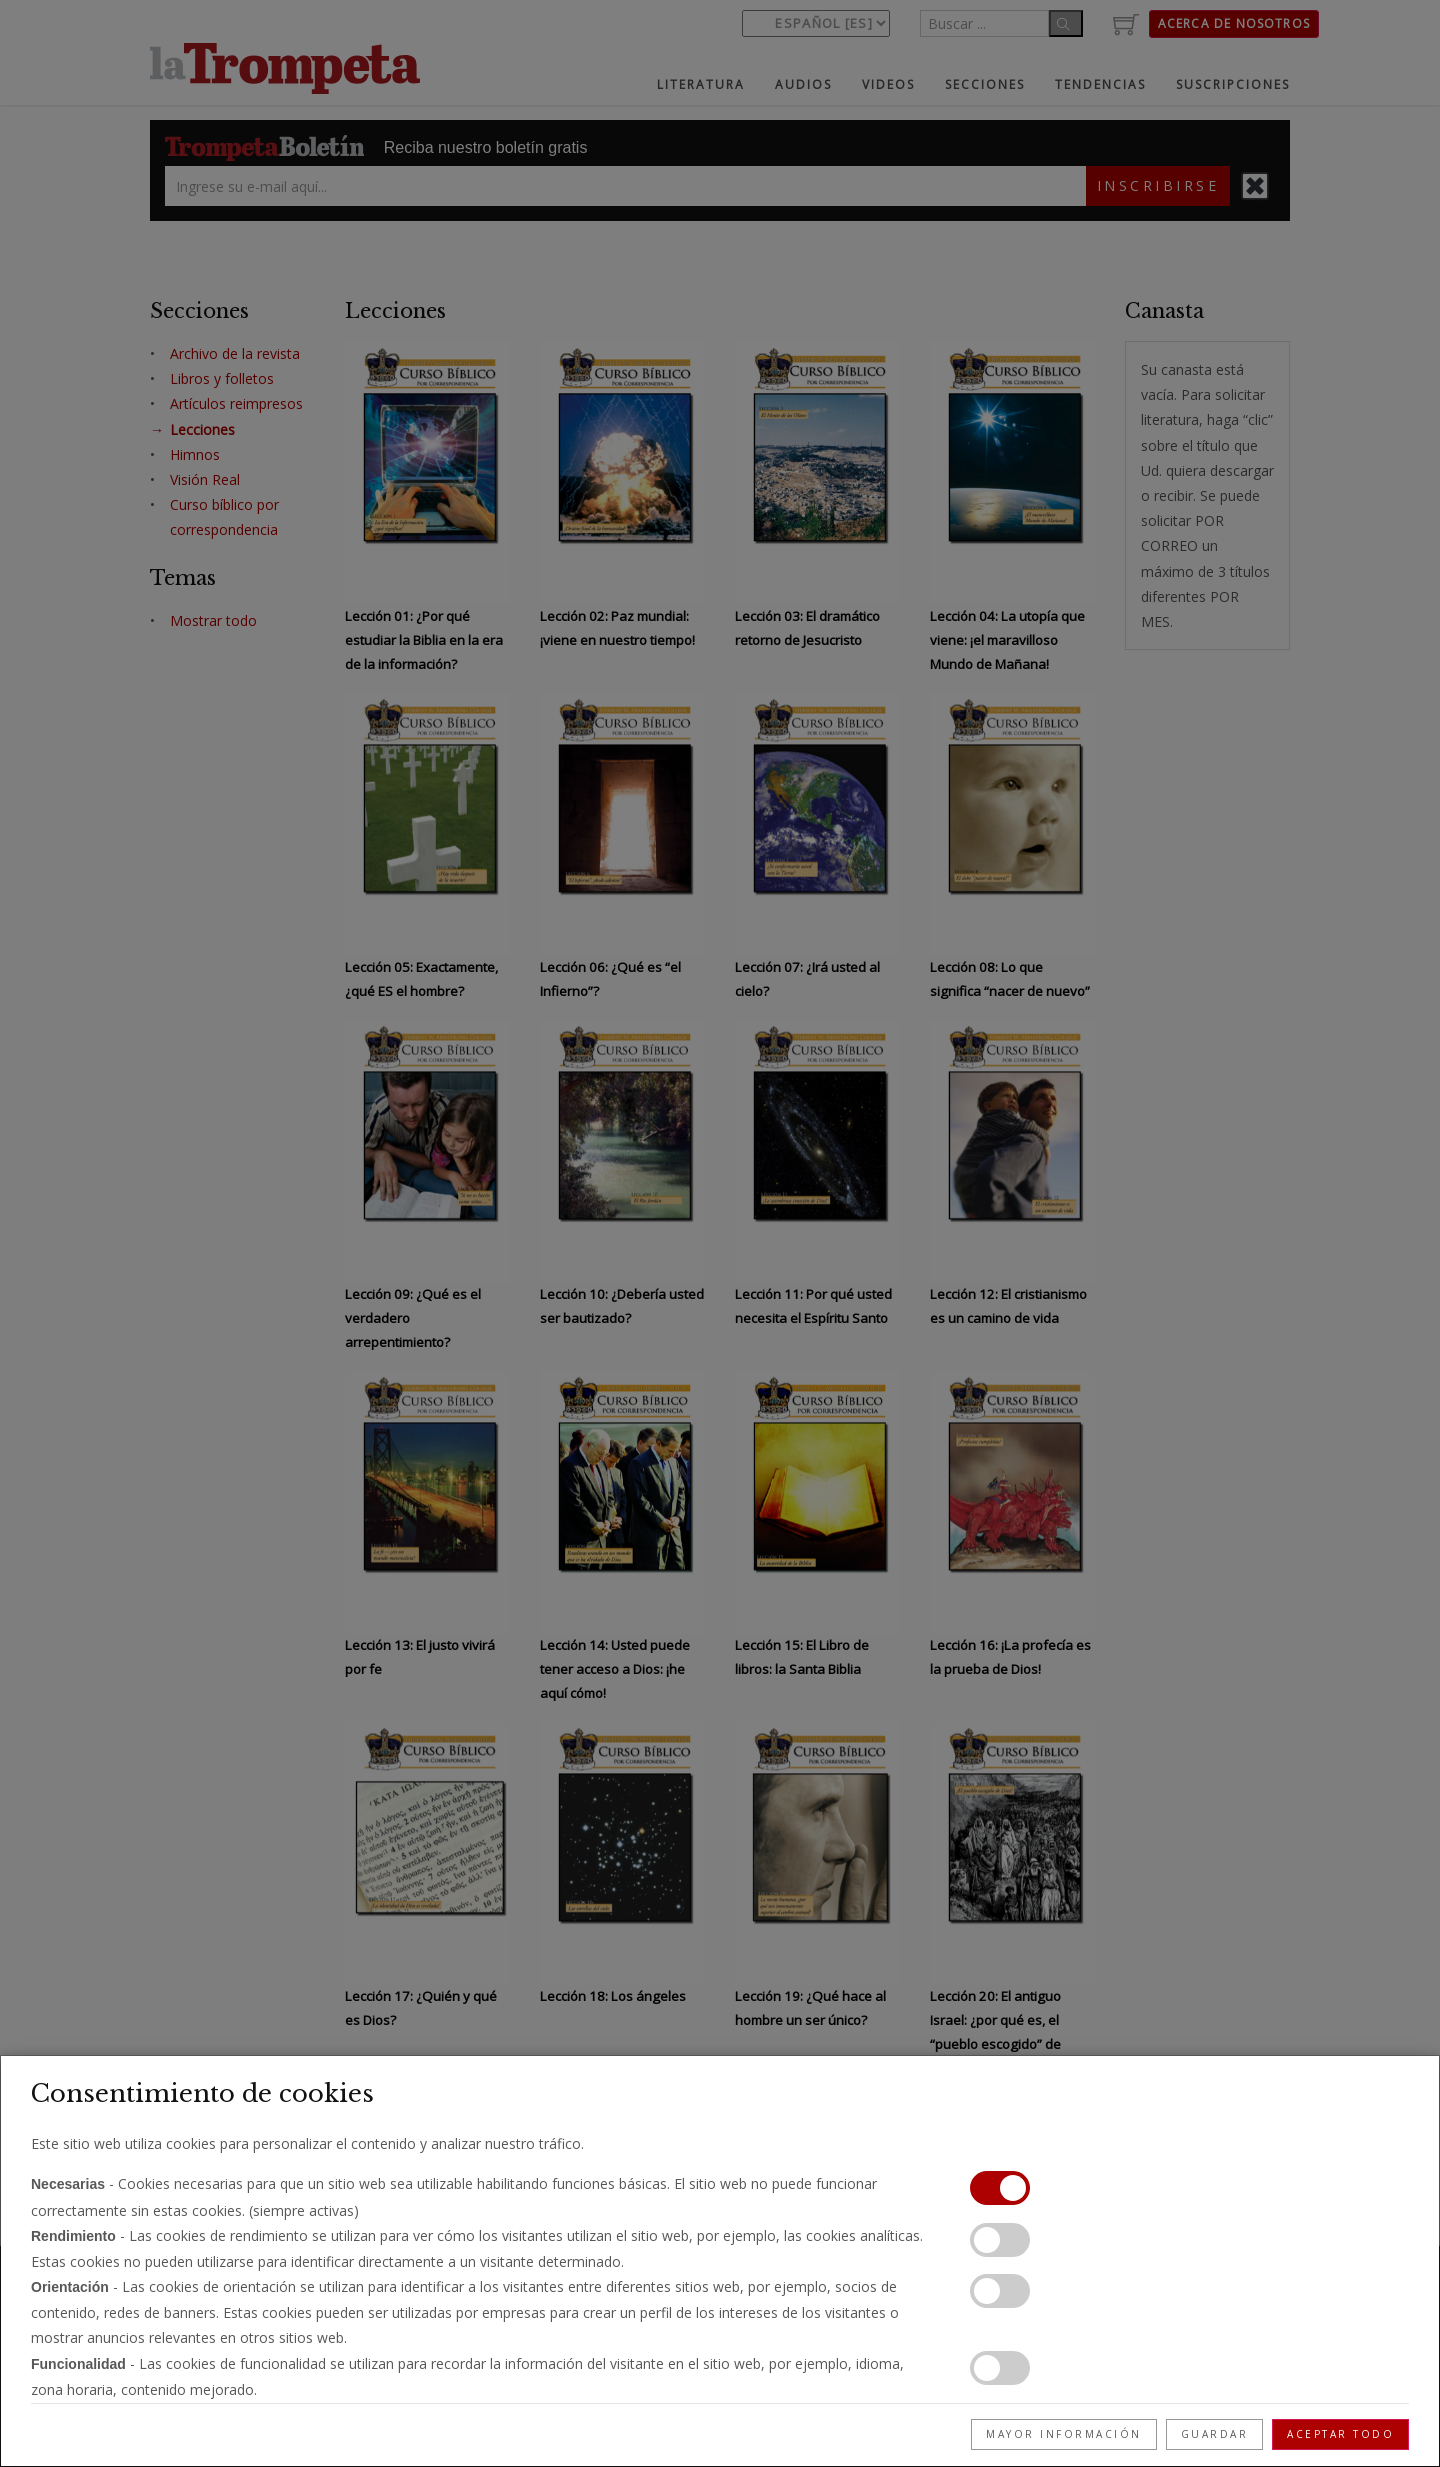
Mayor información (1064, 2434)
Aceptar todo (1340, 2434)
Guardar (1215, 2434)
